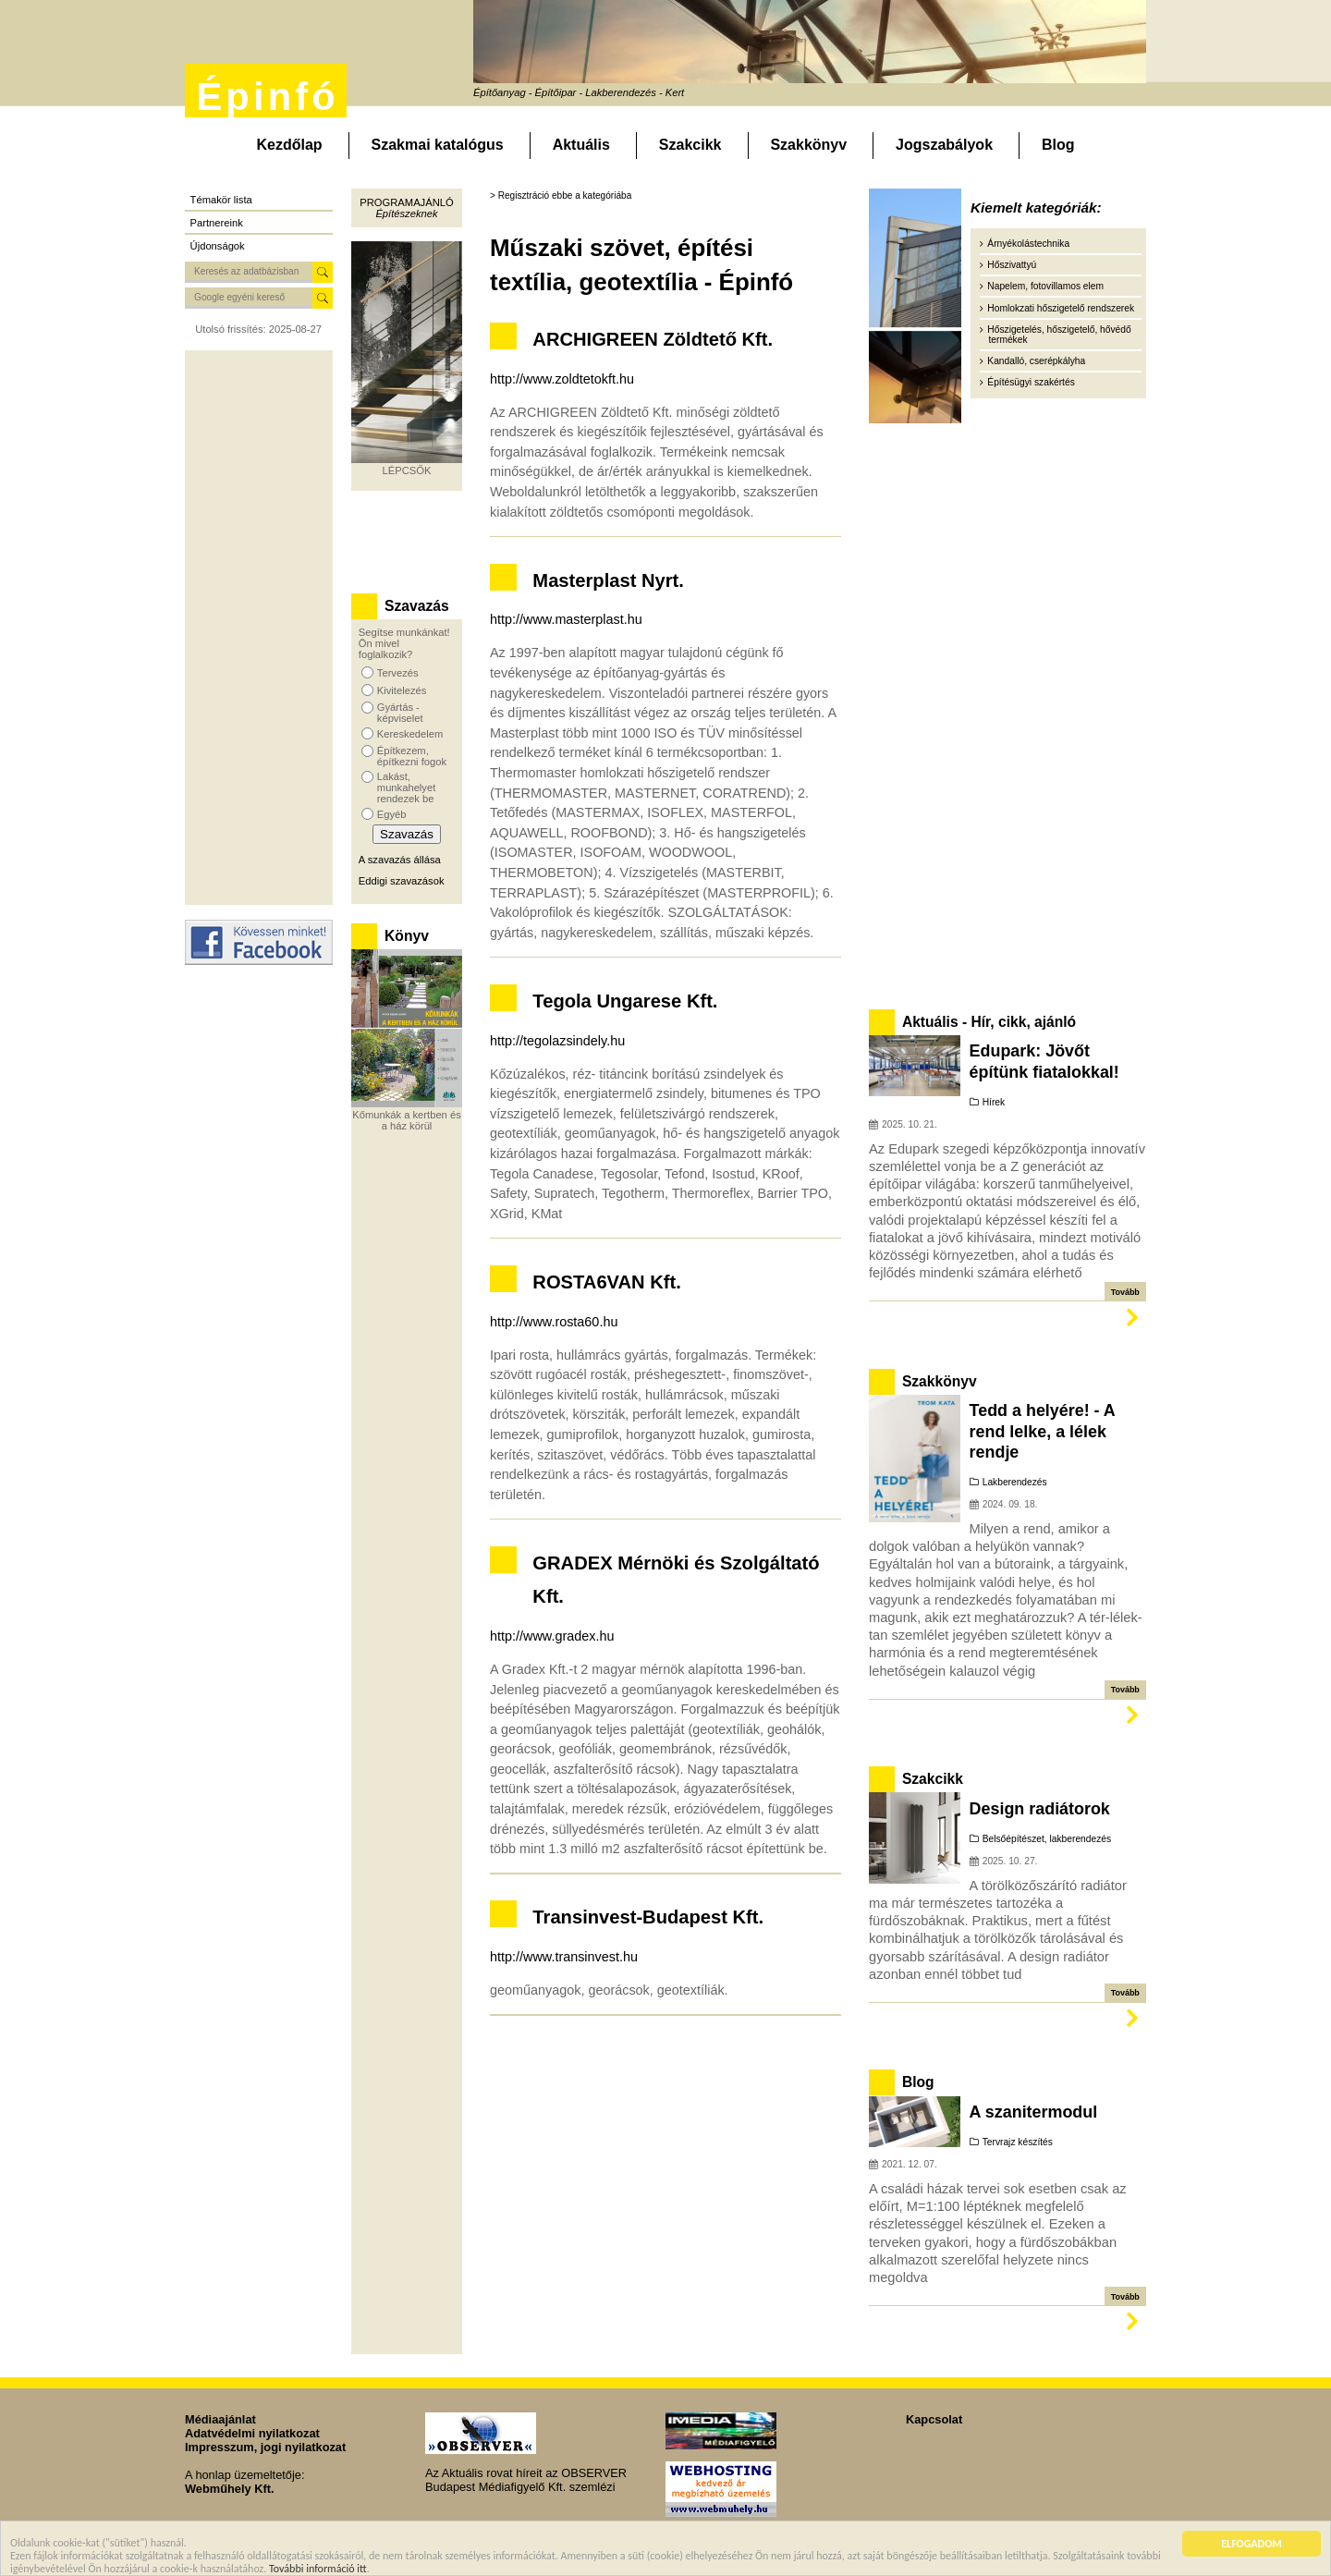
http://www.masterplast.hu (566, 619)
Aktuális (581, 145)
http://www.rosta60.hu (553, 1321)
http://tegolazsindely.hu (557, 1040)
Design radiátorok (1040, 1809)
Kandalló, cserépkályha (1036, 361)
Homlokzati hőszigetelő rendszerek (1060, 308)
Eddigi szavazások (402, 880)
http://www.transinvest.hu (564, 1956)
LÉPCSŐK (407, 470)
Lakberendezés (1015, 1482)
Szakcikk (690, 145)
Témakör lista (221, 199)
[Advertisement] (259, 627)
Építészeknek (406, 213)
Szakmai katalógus (438, 145)
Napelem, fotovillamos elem (1045, 286)
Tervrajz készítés (1018, 2142)
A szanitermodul (1034, 2112)
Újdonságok (217, 245)
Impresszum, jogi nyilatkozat (265, 2447)
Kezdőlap (289, 145)
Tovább (1125, 1292)
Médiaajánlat (220, 2419)
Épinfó (267, 96)
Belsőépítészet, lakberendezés (1047, 1839)
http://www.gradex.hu (552, 1636)
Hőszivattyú (1011, 265)
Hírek (994, 1102)
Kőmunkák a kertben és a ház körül (406, 1120)
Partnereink (216, 222)
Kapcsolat (934, 2419)
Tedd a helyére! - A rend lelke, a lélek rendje (1043, 1431)
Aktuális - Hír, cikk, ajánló (989, 1022)
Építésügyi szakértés (1030, 382)
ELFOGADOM (1251, 2545)
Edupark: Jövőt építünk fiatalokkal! (1044, 1061)
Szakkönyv (808, 145)
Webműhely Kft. (229, 2489)
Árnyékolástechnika (1028, 243)
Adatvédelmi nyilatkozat (252, 2433)
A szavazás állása (400, 859)
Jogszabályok (944, 145)
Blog (1058, 145)
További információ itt (318, 2569)
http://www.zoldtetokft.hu (562, 379)
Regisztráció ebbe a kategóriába (565, 195)
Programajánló (406, 202)
